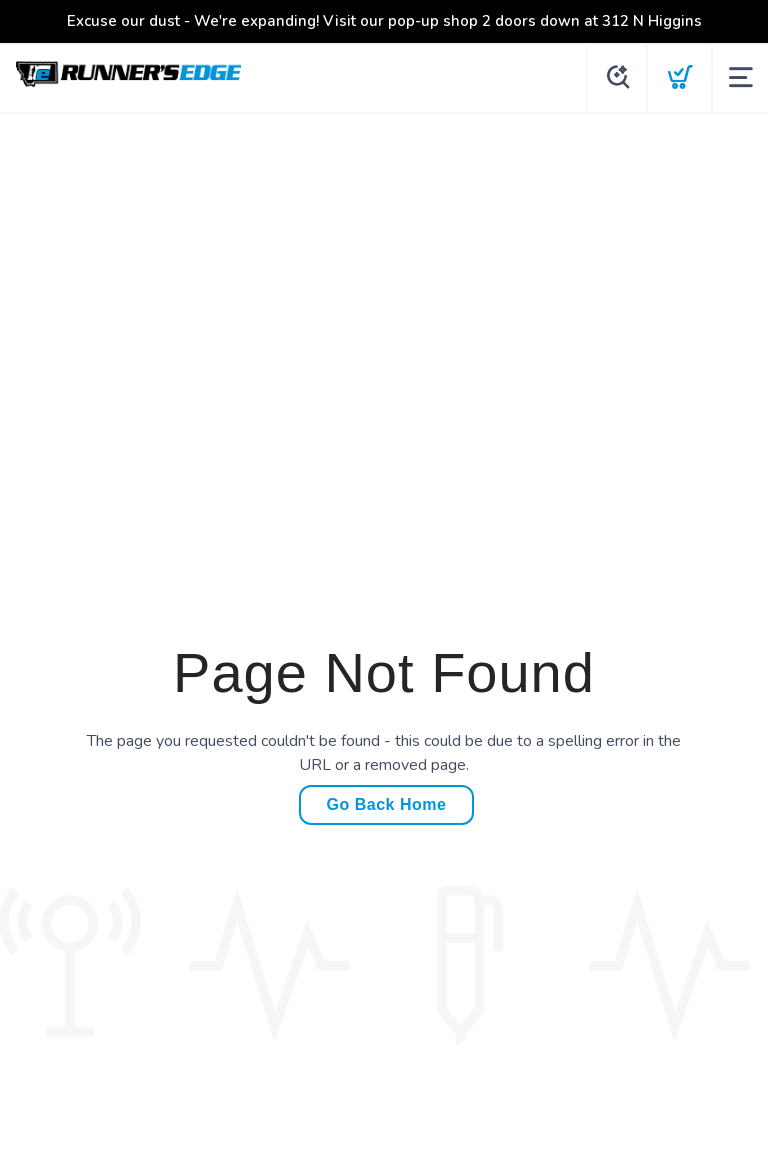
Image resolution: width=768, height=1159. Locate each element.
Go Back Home (387, 804)
